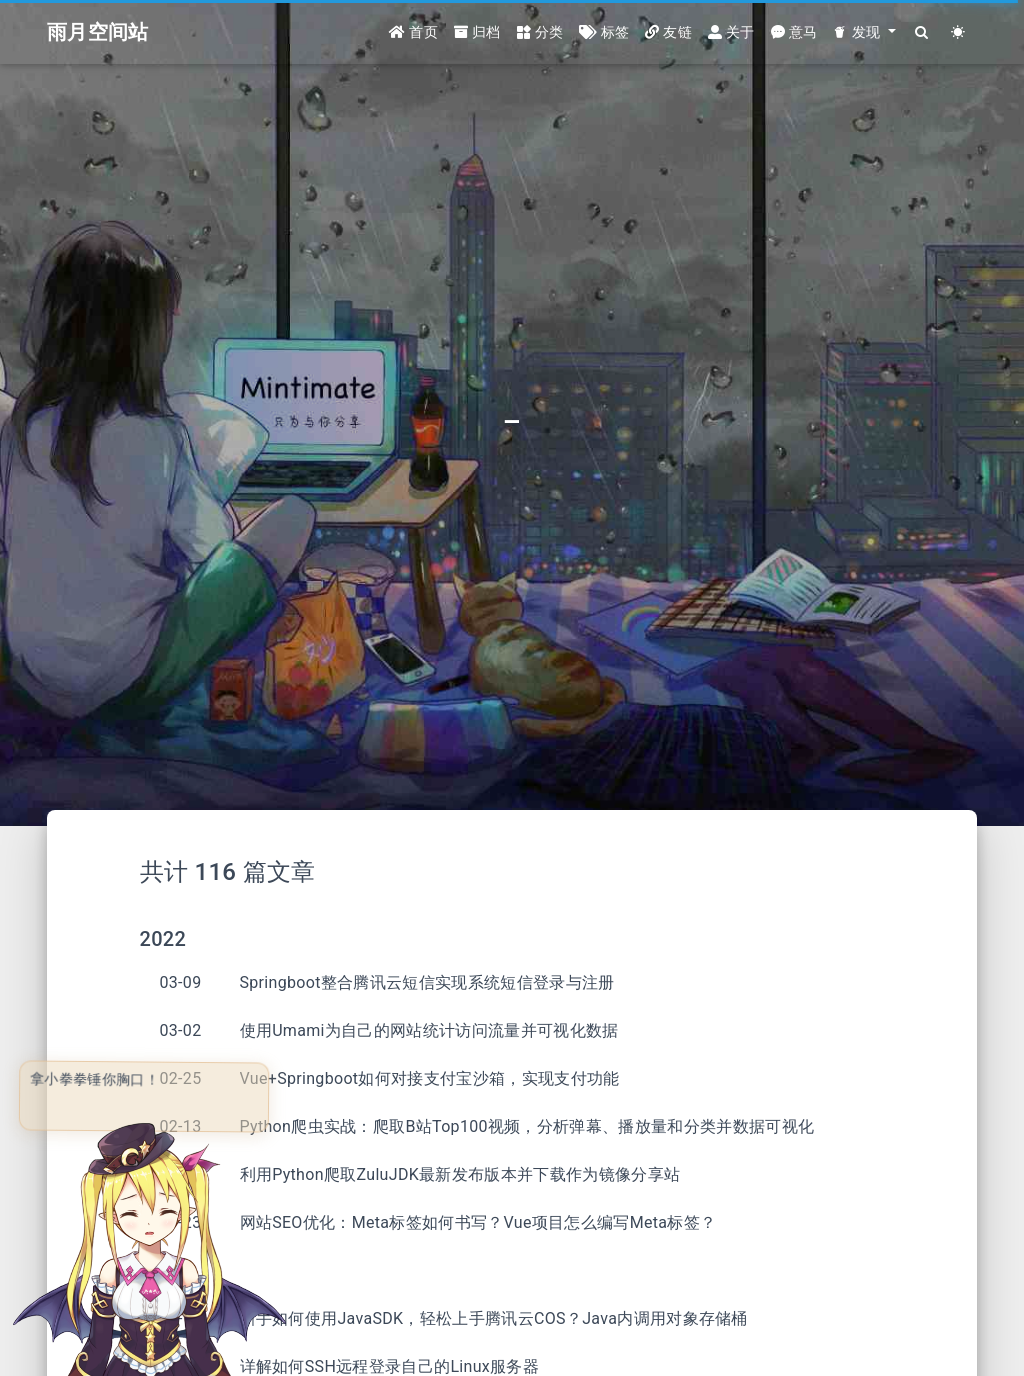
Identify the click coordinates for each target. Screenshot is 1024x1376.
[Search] (922, 32)
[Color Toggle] (958, 32)
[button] (864, 32)
